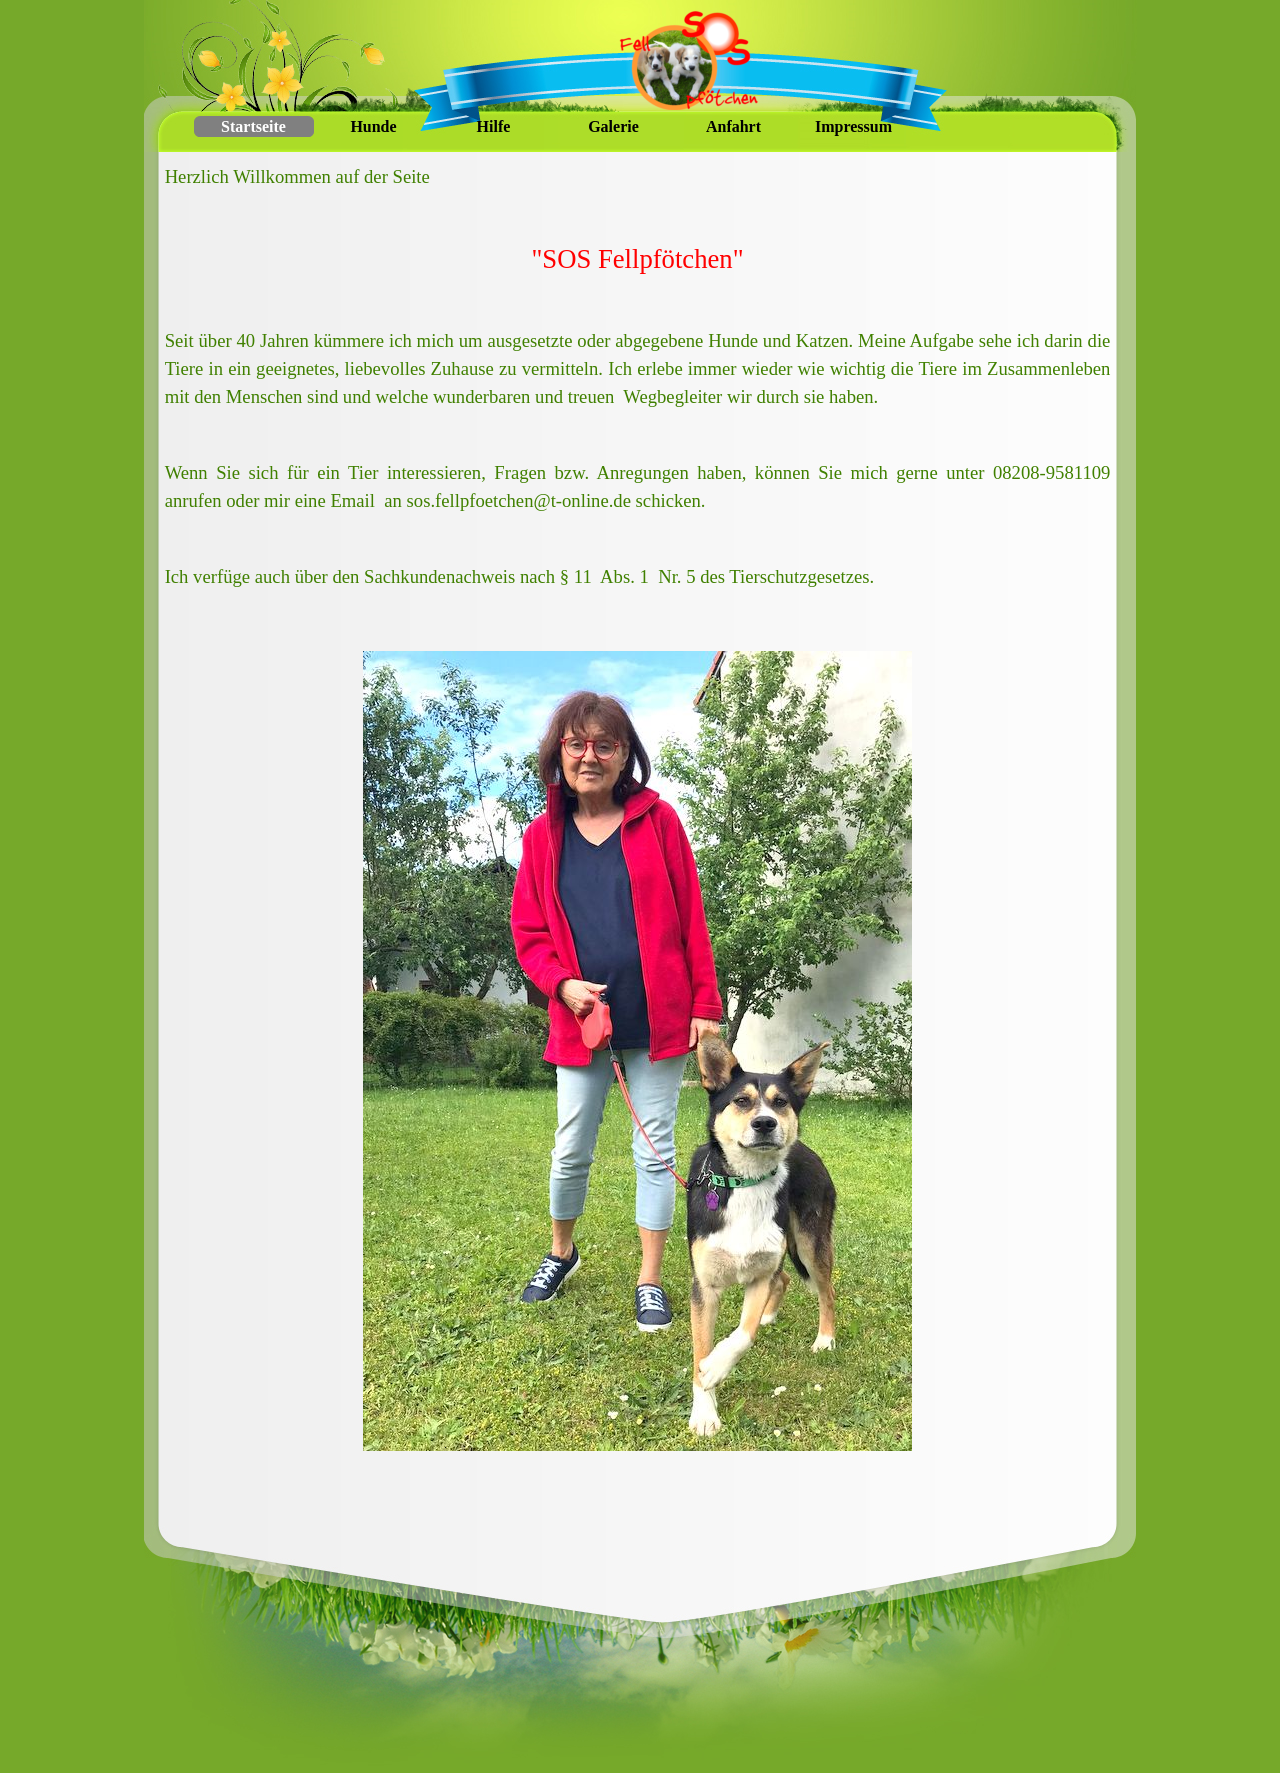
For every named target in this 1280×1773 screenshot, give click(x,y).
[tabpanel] (638, 401)
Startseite (253, 126)
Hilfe (494, 126)
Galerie (613, 126)
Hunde (373, 126)
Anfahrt (733, 126)
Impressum (853, 126)
